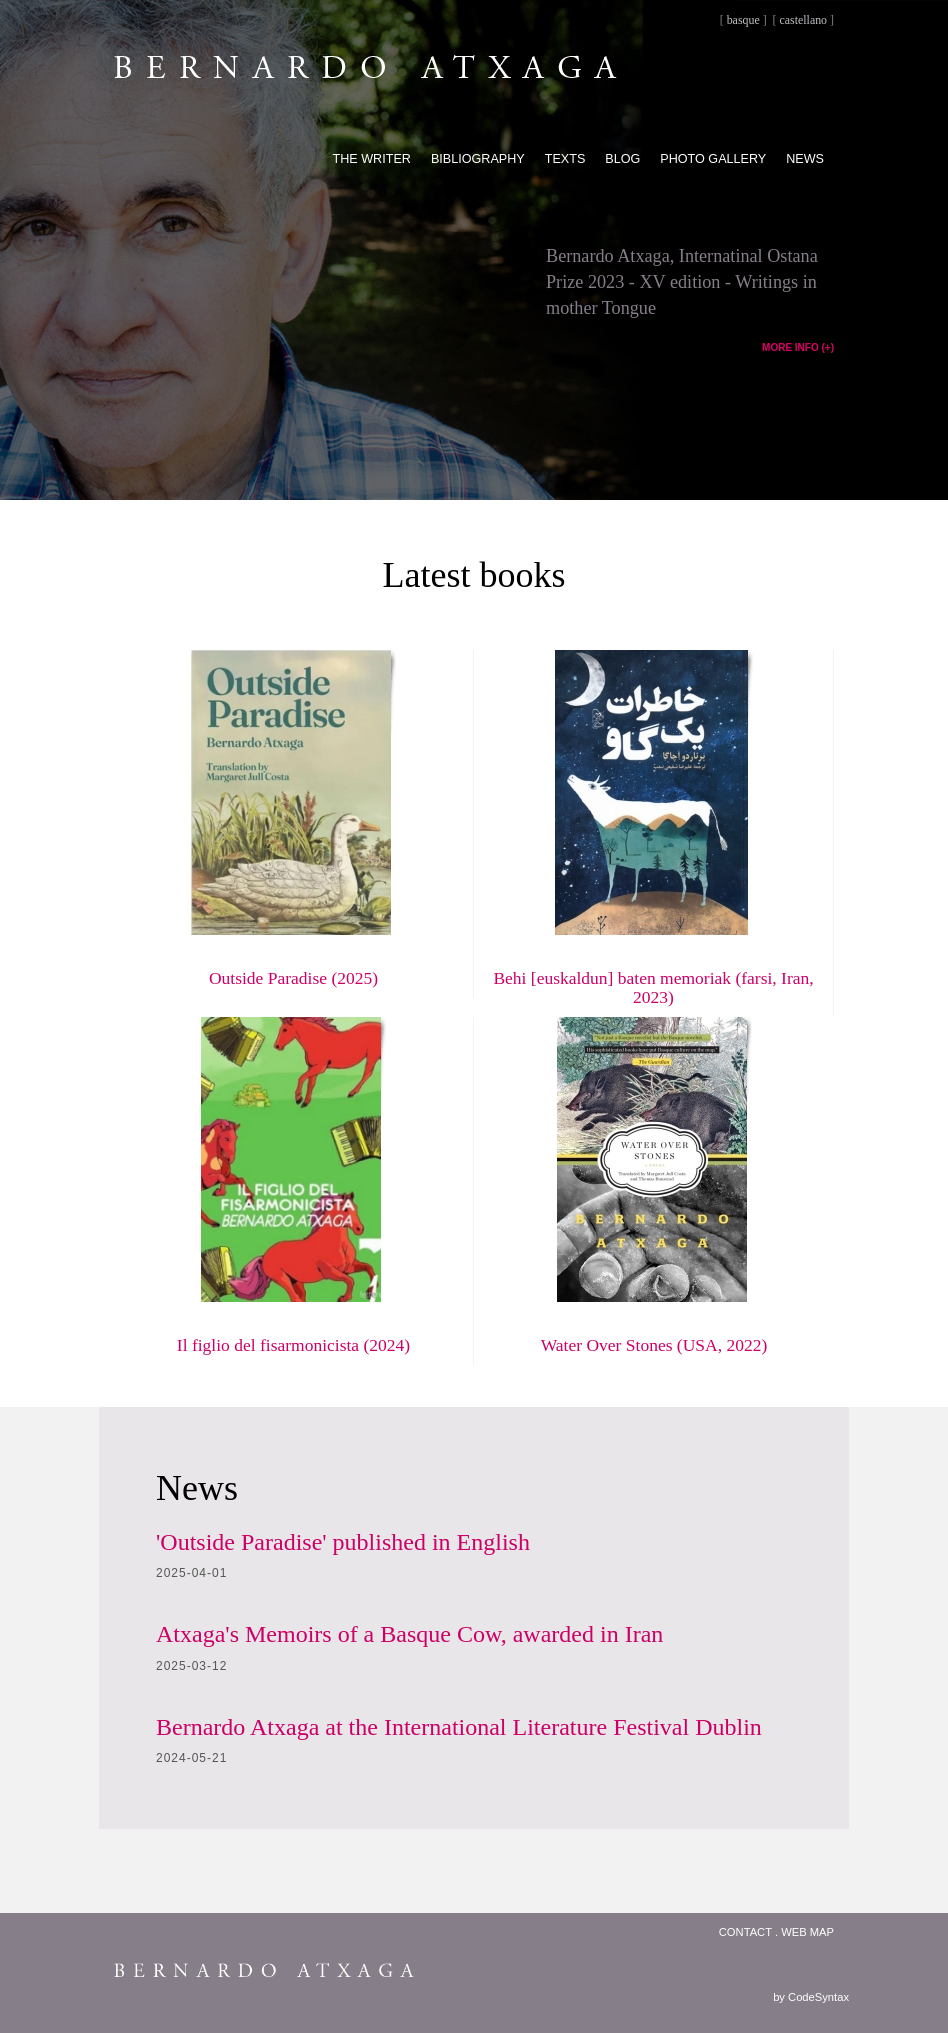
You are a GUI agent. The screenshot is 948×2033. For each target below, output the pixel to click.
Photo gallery (713, 159)
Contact (745, 1932)
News (805, 159)
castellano (804, 20)
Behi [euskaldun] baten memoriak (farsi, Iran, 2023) (653, 987)
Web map (807, 1932)
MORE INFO (790, 347)
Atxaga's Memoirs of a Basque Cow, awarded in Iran (409, 1634)
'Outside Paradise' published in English (343, 1542)
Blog (622, 159)
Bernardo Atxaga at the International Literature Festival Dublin (459, 1727)
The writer (372, 159)
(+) (828, 347)
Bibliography (478, 159)
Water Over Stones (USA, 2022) (654, 1345)
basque (743, 20)
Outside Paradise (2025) (293, 978)
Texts (565, 159)
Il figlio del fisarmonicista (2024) (293, 1345)
